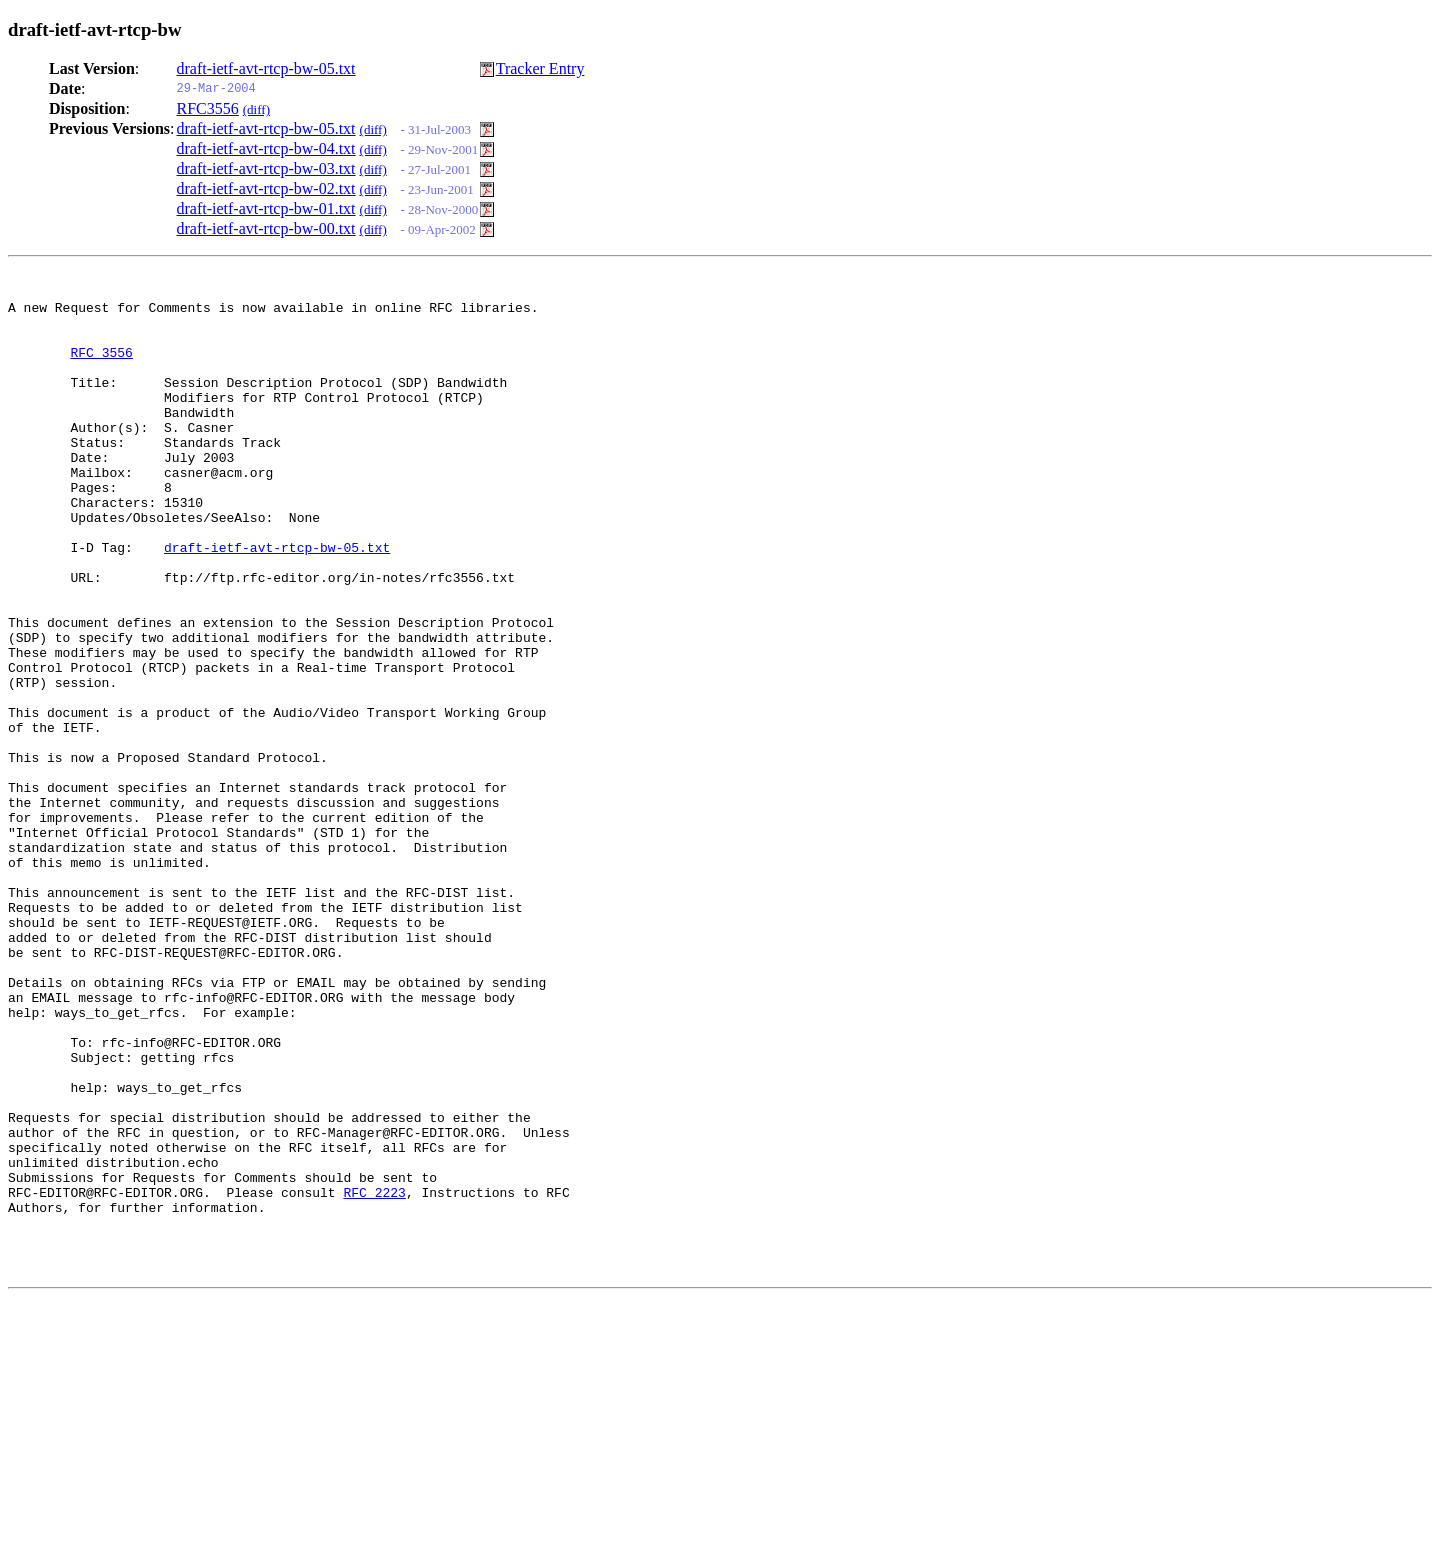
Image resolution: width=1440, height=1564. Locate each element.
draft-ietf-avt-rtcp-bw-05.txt (266, 68)
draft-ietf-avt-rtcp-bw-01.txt (266, 208)
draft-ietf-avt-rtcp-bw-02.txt (266, 188)
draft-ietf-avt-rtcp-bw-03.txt (266, 168)
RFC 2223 (374, 1375)
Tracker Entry (540, 68)
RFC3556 (208, 108)
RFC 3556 (101, 367)
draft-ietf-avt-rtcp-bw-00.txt (266, 228)
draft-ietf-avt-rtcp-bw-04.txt (266, 148)
